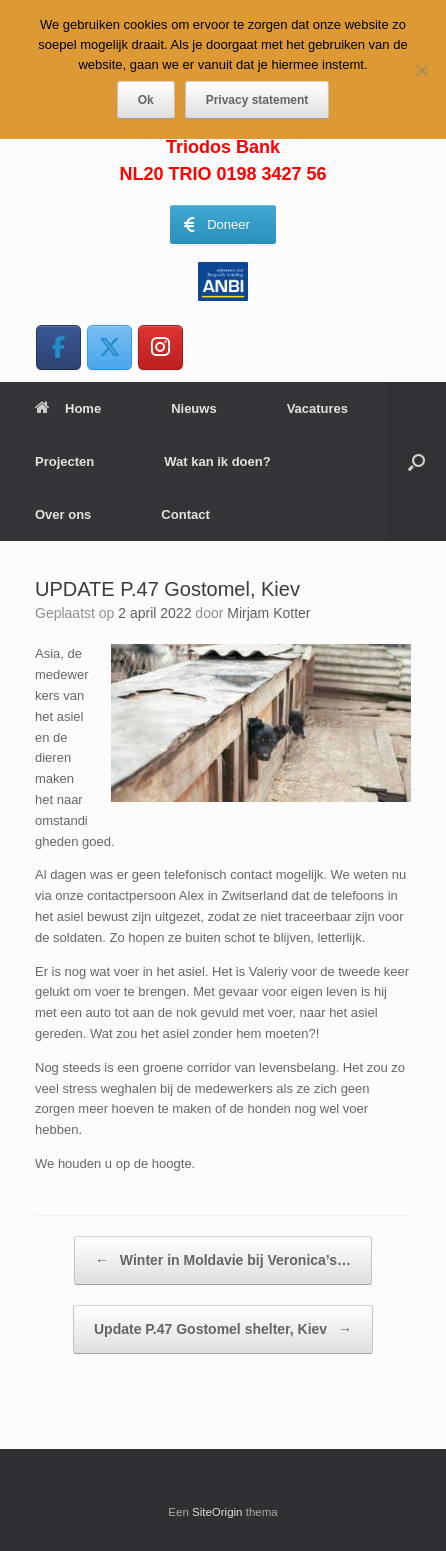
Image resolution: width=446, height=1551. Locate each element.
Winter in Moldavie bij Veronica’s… (223, 1260)
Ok (146, 100)
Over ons (63, 514)
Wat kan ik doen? (217, 461)
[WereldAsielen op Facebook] (58, 347)
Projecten (64, 461)
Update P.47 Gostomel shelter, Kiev (223, 1329)
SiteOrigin (217, 1512)
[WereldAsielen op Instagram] (160, 347)
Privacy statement (257, 100)
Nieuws (194, 408)
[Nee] (421, 70)
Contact (185, 514)
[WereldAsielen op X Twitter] (109, 347)
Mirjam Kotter (268, 613)
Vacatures (317, 408)
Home (68, 408)
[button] (416, 461)
